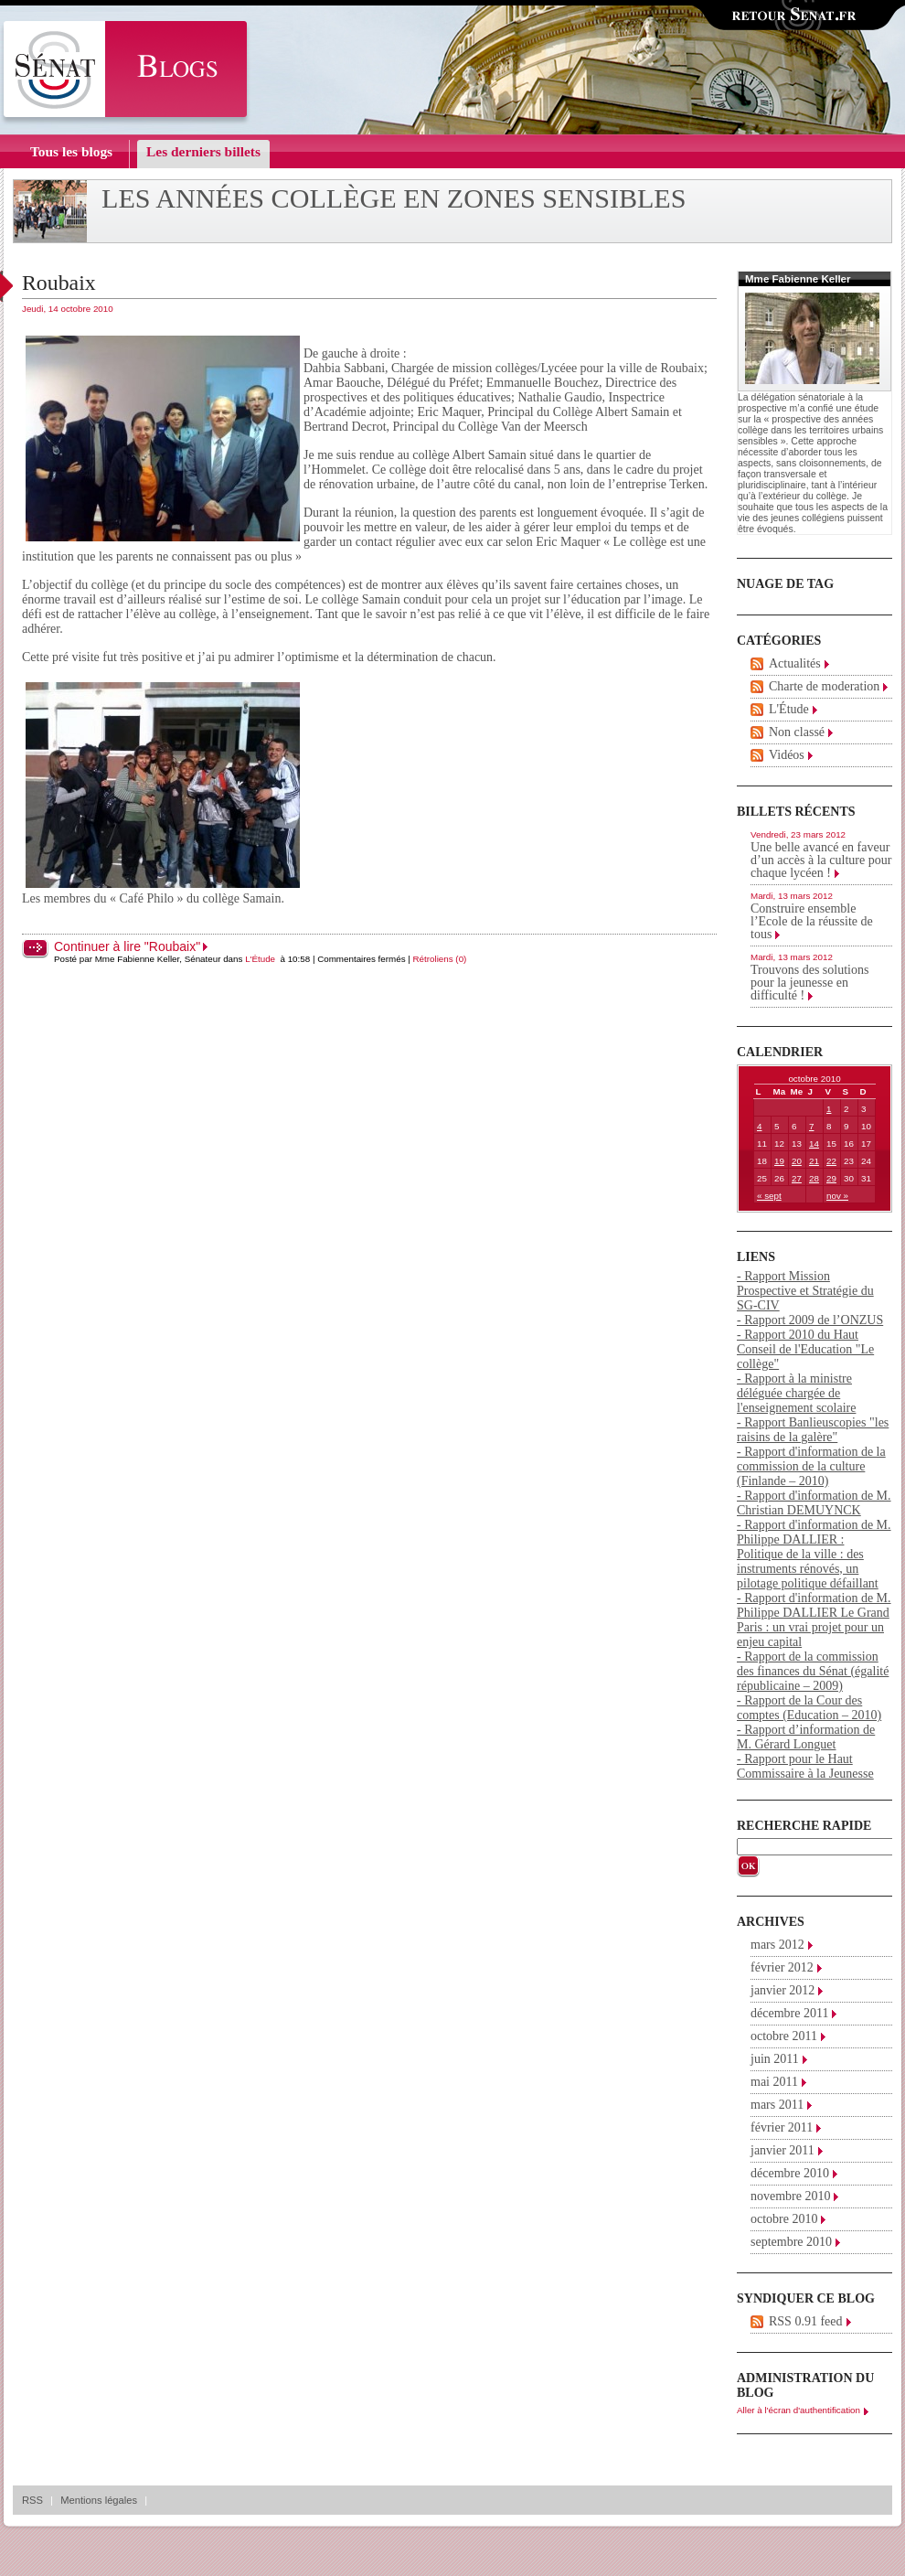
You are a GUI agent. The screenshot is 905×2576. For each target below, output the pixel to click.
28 (814, 1178)
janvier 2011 (782, 2150)
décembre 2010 (790, 2173)
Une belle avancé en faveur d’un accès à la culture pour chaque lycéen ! (821, 860)
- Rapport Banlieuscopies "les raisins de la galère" (813, 1430)
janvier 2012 (782, 1990)
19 (779, 1161)
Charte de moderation (824, 686)
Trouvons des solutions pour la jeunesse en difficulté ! (809, 982)
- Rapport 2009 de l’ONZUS (810, 1320)
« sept (769, 1196)
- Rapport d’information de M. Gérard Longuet (806, 1737)
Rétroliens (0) (440, 959)
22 (831, 1161)
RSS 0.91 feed (806, 2321)
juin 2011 (775, 2059)
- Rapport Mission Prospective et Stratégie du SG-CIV (805, 1290)
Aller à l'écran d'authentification (798, 2410)
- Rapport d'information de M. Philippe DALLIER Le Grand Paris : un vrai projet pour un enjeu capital (814, 1620)
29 (831, 1178)
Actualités (795, 663)
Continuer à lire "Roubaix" (127, 946)
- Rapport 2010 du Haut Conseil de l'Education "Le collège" (805, 1349)
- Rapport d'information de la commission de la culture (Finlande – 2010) (811, 1466)
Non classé (797, 732)
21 (814, 1161)
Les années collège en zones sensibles (394, 198)
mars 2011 (777, 2104)
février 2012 (782, 1967)
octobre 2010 (784, 2219)
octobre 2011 (784, 2036)
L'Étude (260, 959)
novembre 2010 (790, 2196)
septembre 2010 (791, 2242)
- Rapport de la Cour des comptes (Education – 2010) (809, 1708)
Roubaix (59, 282)
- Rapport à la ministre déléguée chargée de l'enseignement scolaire (796, 1393)
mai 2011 (774, 2082)
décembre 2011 (789, 2013)
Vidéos (786, 755)
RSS (32, 2500)
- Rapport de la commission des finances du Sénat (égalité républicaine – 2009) (813, 1671)
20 (797, 1161)
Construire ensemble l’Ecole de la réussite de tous (812, 921)
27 (797, 1178)
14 (814, 1143)
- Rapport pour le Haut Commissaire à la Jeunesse (805, 1766)
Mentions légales (98, 2500)
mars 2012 (777, 1944)
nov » (837, 1196)
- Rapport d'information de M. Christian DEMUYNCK (814, 1503)
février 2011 (782, 2127)
